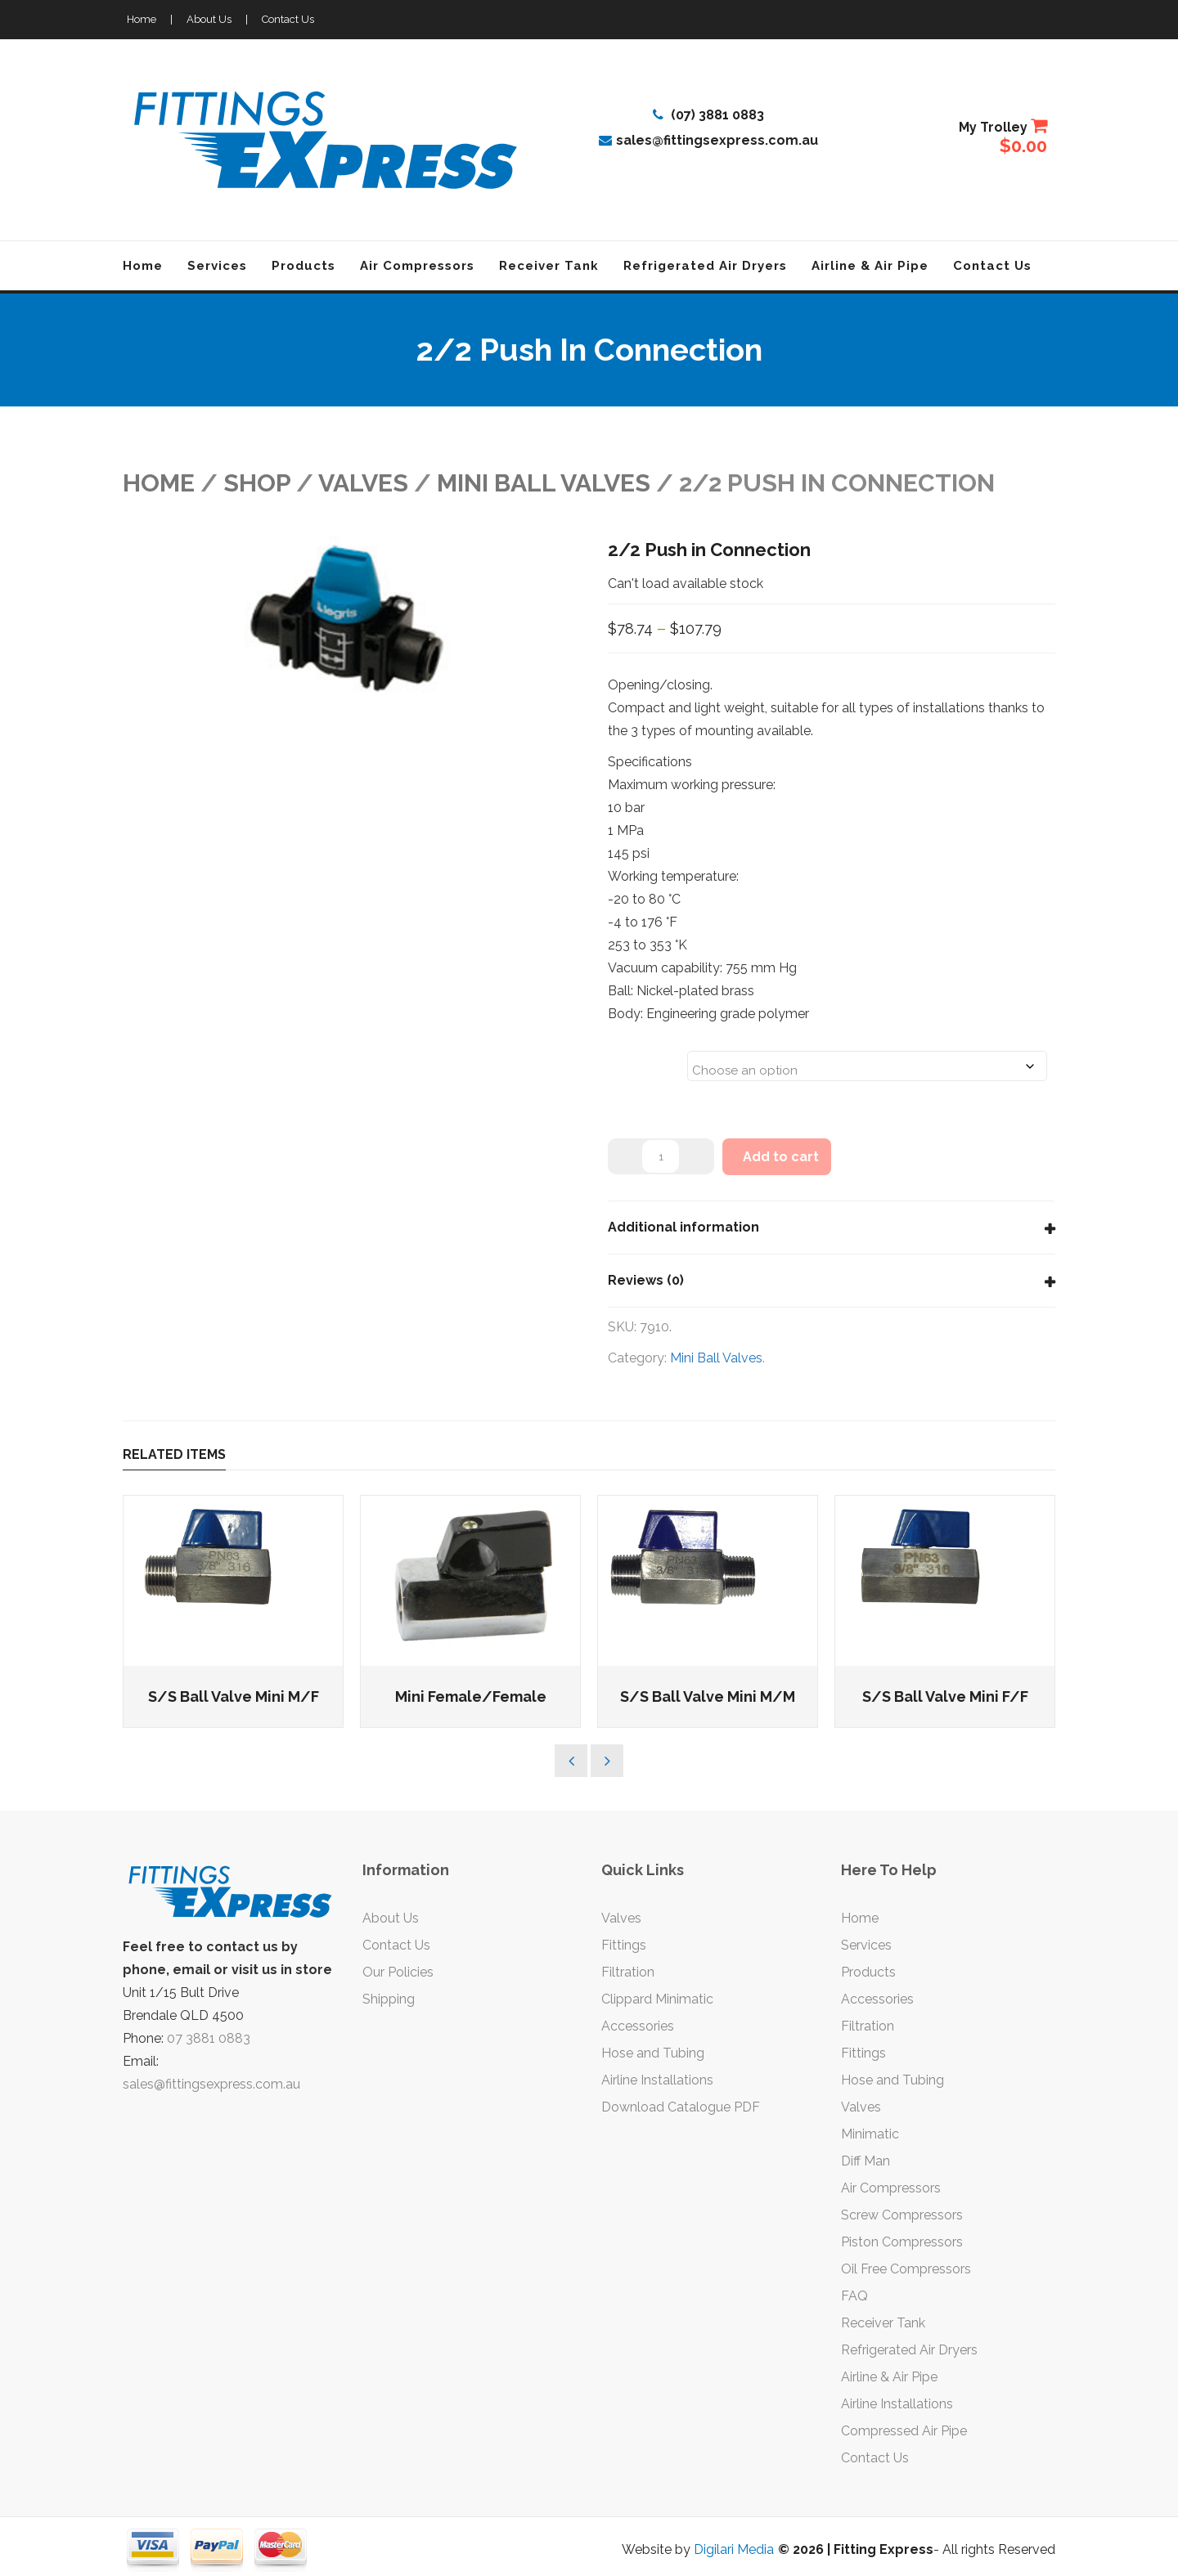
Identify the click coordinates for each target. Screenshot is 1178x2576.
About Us (209, 19)
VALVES (363, 483)
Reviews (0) (646, 1280)
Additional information (683, 1227)
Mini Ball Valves (543, 483)
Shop (256, 483)
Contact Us (288, 19)
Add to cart (781, 1157)
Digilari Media (734, 2549)
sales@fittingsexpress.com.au (708, 140)
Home (141, 19)
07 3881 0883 (208, 2038)
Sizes (629, 1055)
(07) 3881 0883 (708, 115)
